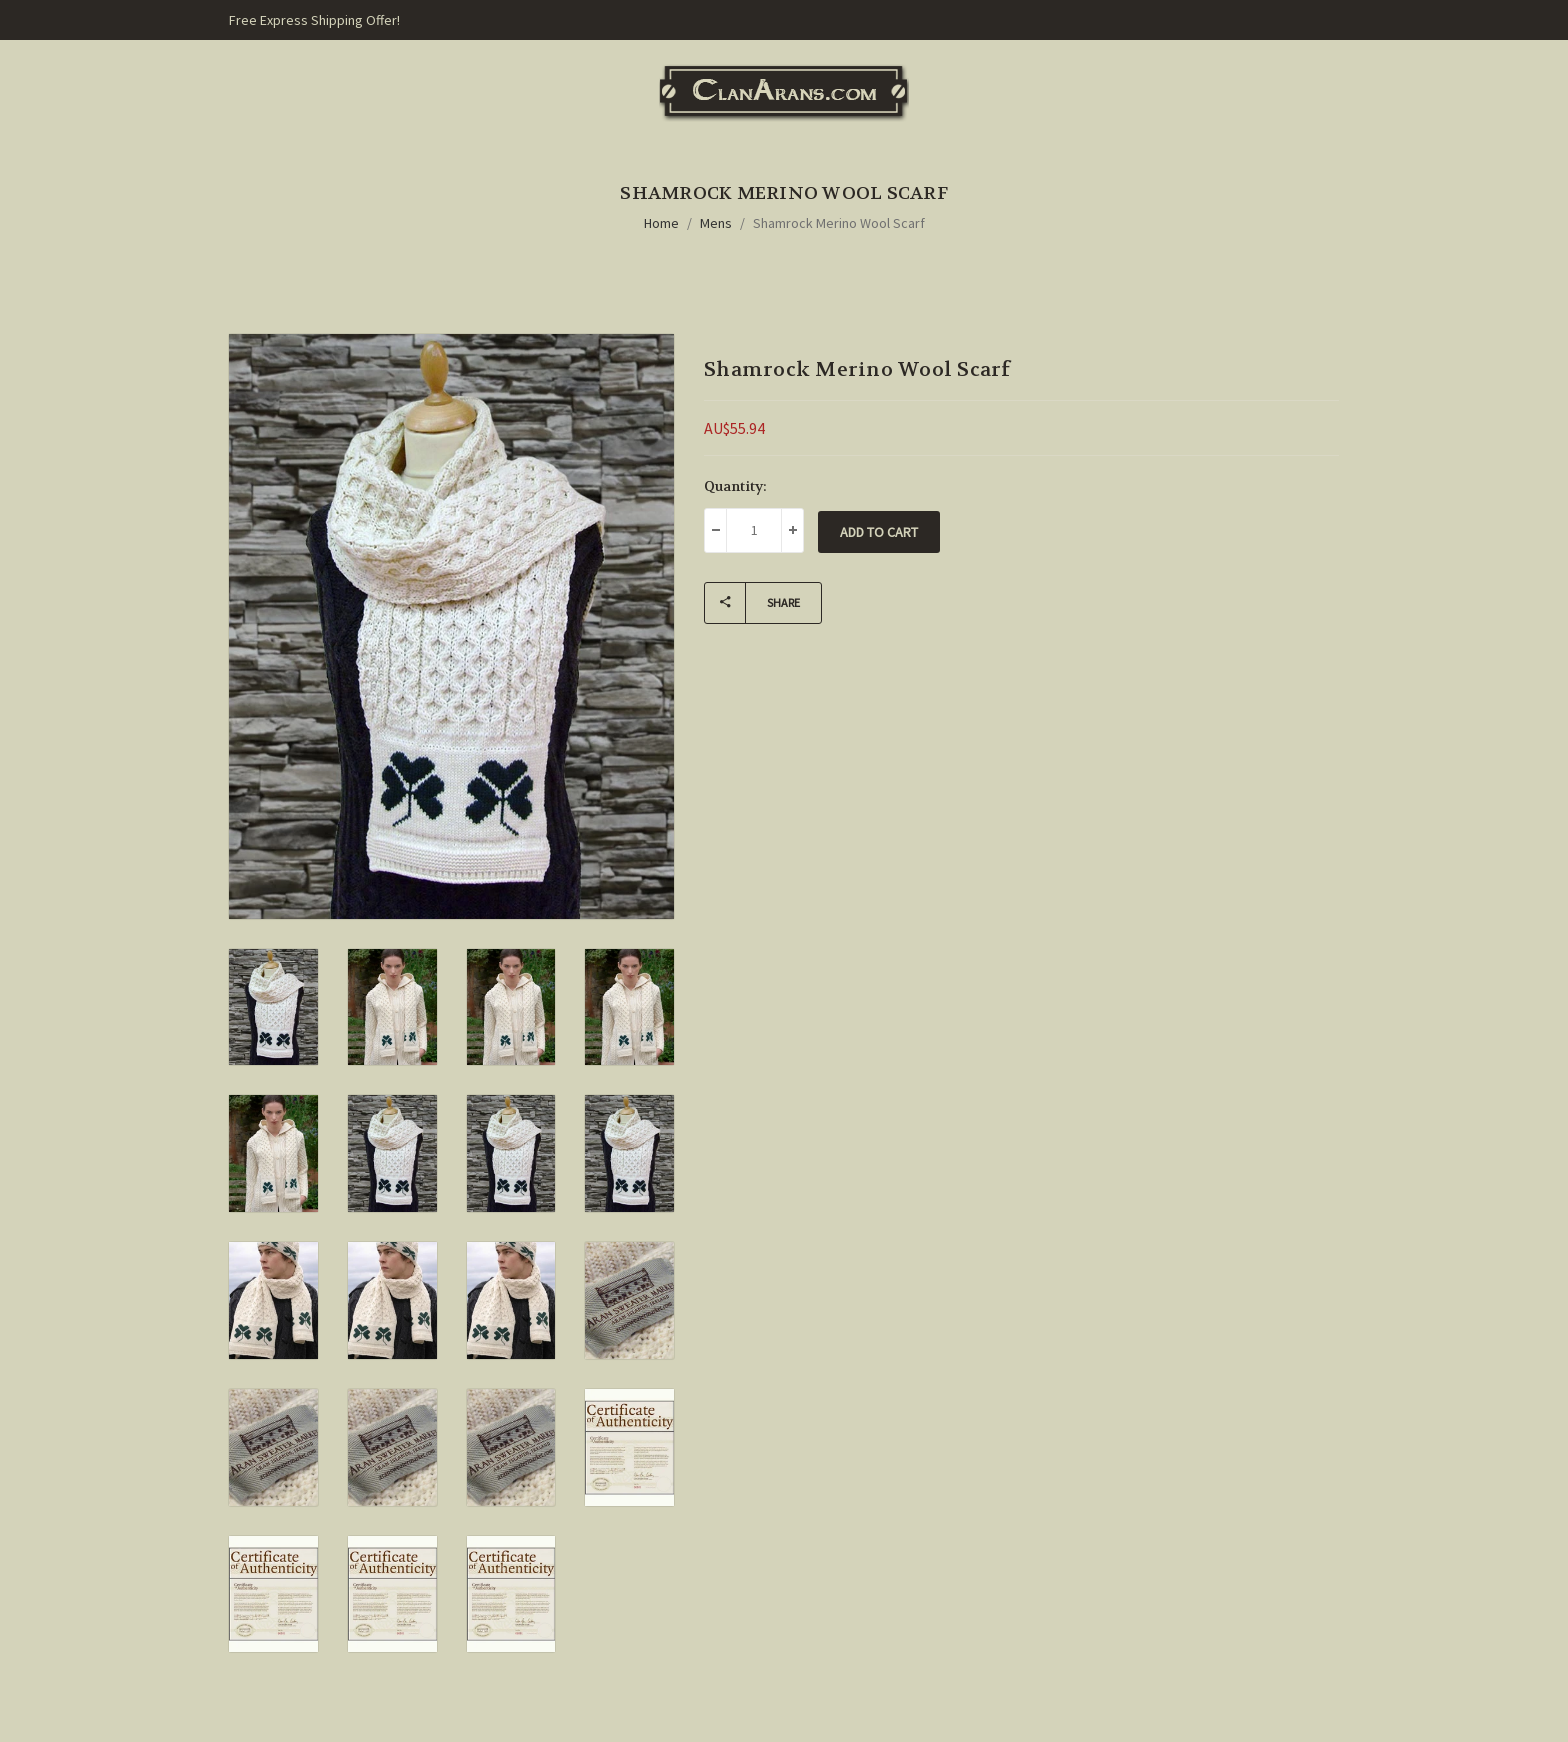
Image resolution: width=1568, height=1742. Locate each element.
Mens (716, 223)
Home (661, 223)
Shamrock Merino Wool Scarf (839, 223)
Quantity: (735, 486)
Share (752, 603)
